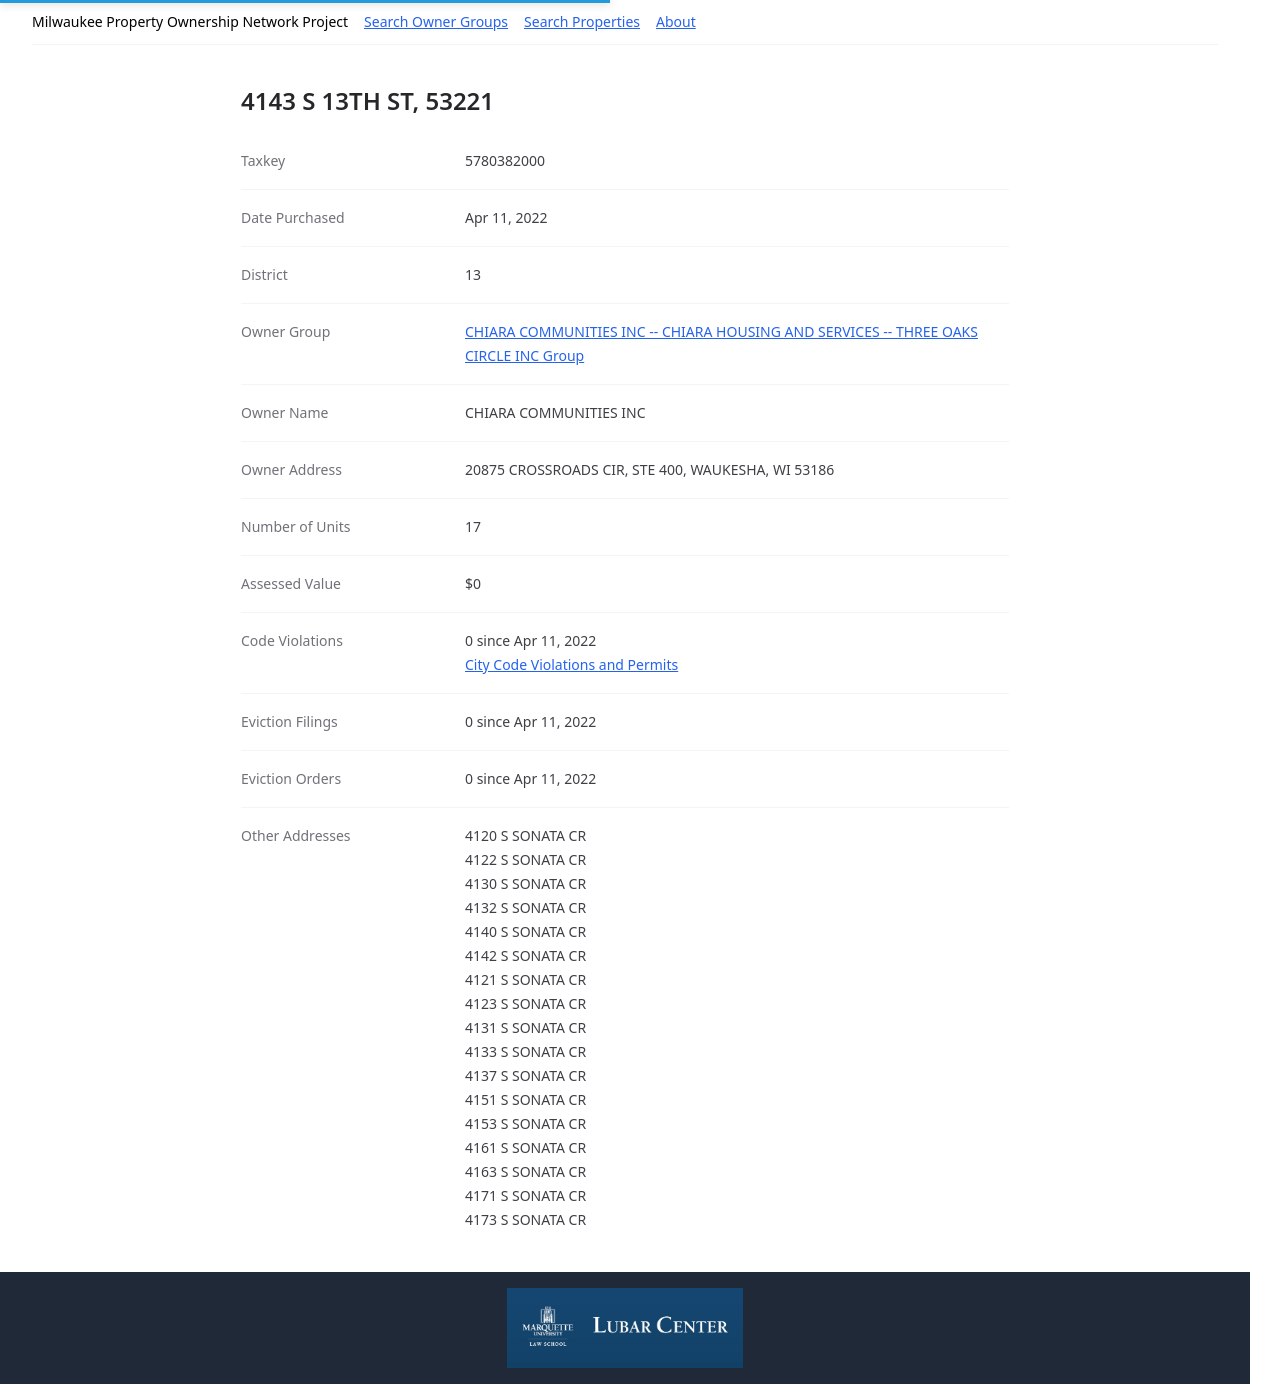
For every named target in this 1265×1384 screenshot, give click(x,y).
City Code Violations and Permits (571, 664)
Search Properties (582, 21)
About (676, 21)
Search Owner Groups (436, 21)
